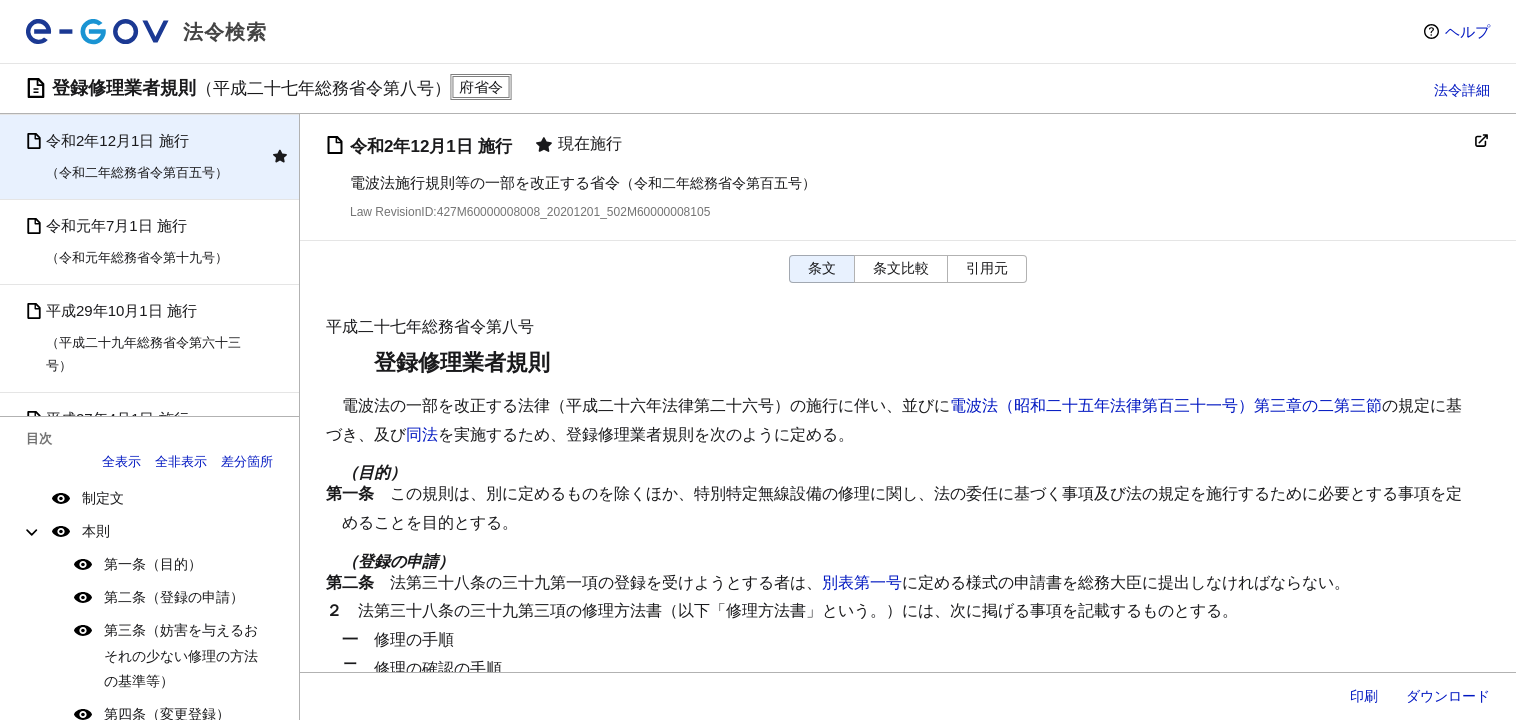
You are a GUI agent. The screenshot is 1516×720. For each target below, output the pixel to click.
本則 (96, 531)
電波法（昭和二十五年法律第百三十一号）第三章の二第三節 (1166, 405)
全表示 (121, 461)
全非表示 (181, 461)
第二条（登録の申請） (174, 597)
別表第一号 (862, 582)
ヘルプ (1467, 31)
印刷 (1364, 696)
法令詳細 (1462, 90)
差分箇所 (247, 461)
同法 (422, 434)
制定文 (103, 498)
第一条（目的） (153, 564)
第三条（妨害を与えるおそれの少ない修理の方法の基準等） (181, 655)
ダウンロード (1448, 696)
